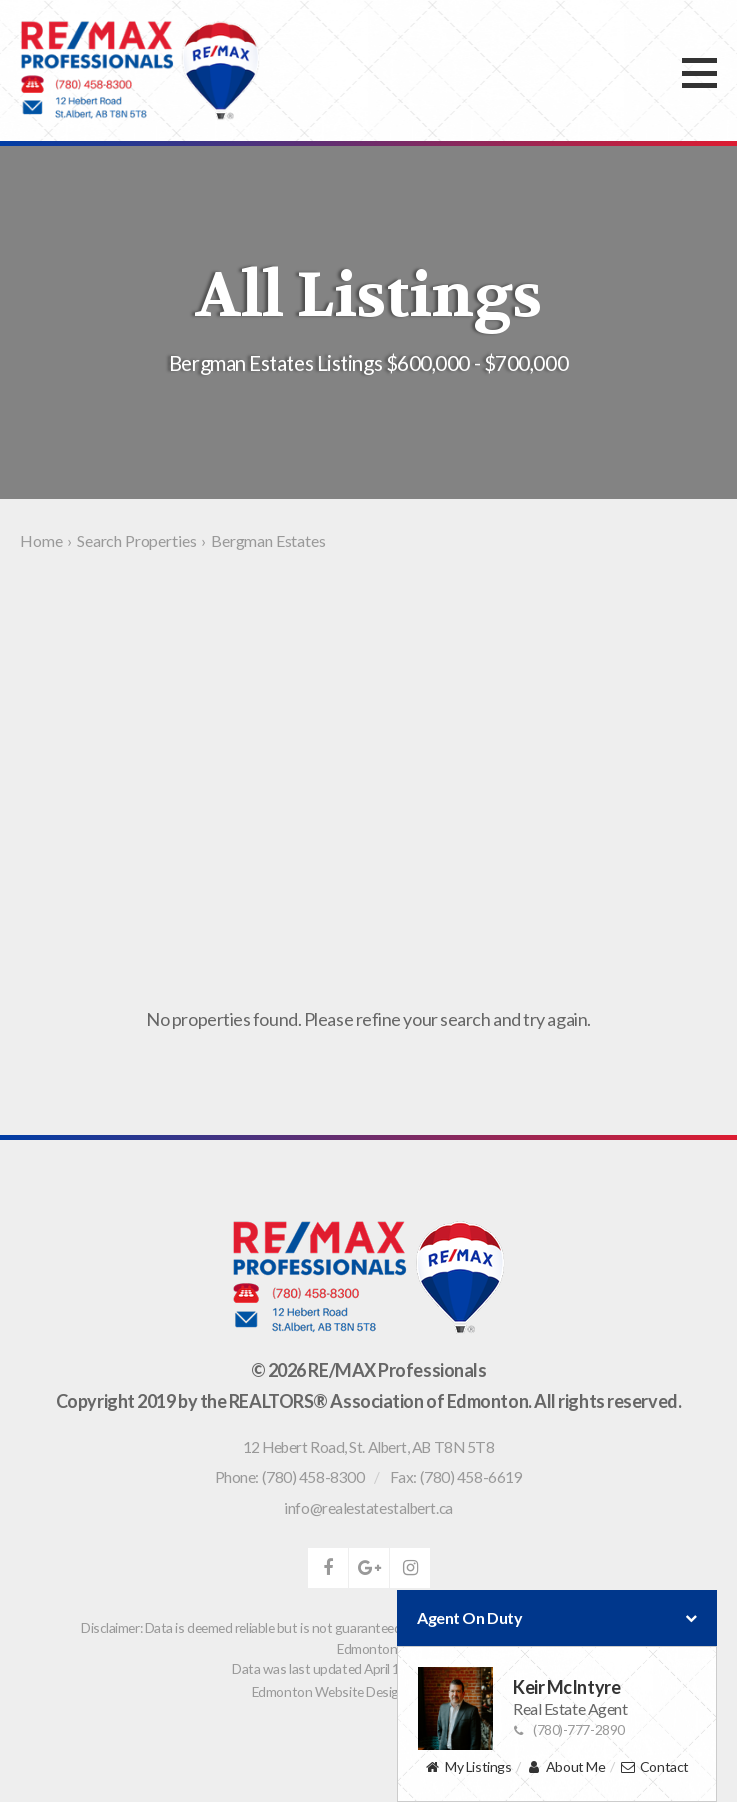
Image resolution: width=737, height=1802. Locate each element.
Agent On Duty (557, 1618)
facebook (328, 1568)
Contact (654, 1767)
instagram (410, 1568)
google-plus (369, 1568)
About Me (565, 1767)
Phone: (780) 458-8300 (290, 1477)
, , (369, 1447)
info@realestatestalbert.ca (368, 1508)
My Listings (468, 1767)
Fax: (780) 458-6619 (456, 1477)
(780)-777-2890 (569, 1729)
